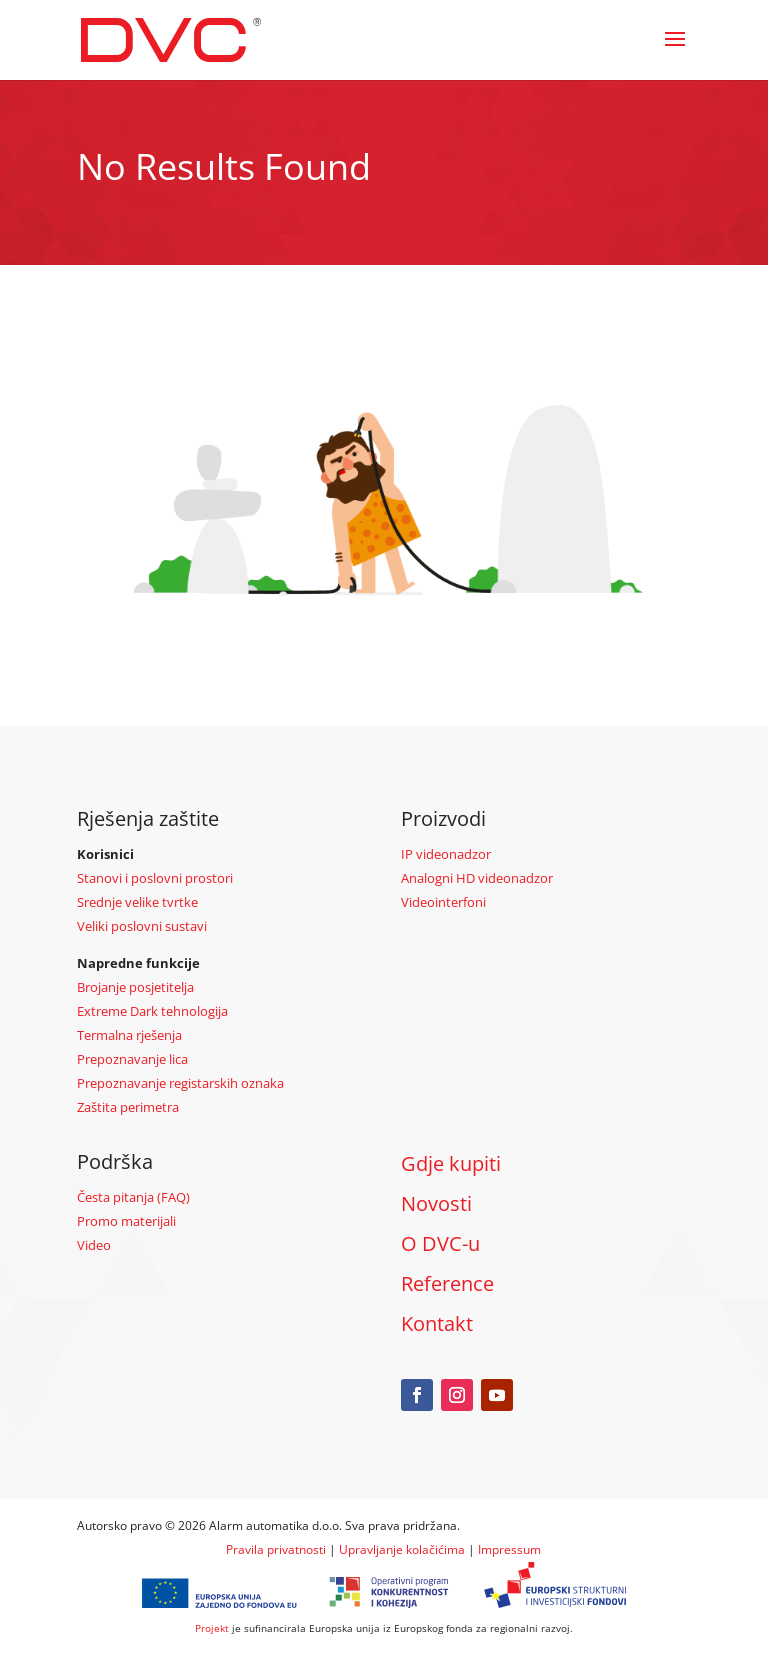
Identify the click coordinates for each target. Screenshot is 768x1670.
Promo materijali (126, 1221)
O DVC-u (440, 1243)
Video (94, 1245)
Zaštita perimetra (128, 1107)
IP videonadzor (446, 854)
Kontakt (437, 1323)
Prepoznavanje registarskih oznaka (180, 1083)
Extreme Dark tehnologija (152, 1011)
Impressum (509, 1549)
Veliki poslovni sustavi (142, 926)
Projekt (212, 1628)
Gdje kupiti (451, 1163)
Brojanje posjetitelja (135, 987)
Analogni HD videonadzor (477, 878)
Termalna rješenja (129, 1035)
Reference (447, 1283)
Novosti (436, 1203)
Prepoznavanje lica (132, 1059)
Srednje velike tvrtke (137, 902)
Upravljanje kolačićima (402, 1549)
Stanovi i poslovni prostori (155, 878)
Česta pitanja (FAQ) (133, 1197)
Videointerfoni (443, 902)
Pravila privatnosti (276, 1549)
